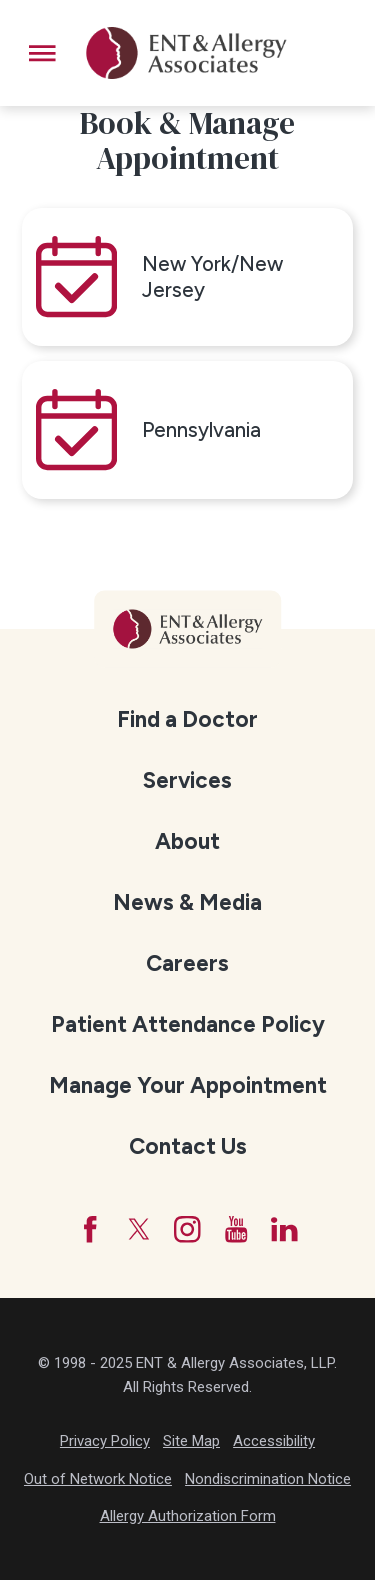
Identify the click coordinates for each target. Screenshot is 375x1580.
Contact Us (188, 1146)
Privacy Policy (105, 1441)
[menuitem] (187, 718)
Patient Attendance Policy (188, 1024)
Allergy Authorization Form (188, 1516)
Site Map (191, 1441)
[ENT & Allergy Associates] (187, 53)
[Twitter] (139, 1229)
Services (187, 780)
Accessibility (274, 1441)
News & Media (187, 902)
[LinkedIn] (284, 1229)
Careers (187, 963)
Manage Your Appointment (188, 1085)
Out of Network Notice (98, 1479)
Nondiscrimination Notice (268, 1479)
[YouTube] (236, 1229)
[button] (42, 53)
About (187, 841)
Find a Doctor (187, 719)
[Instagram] (187, 1229)
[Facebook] (90, 1229)
